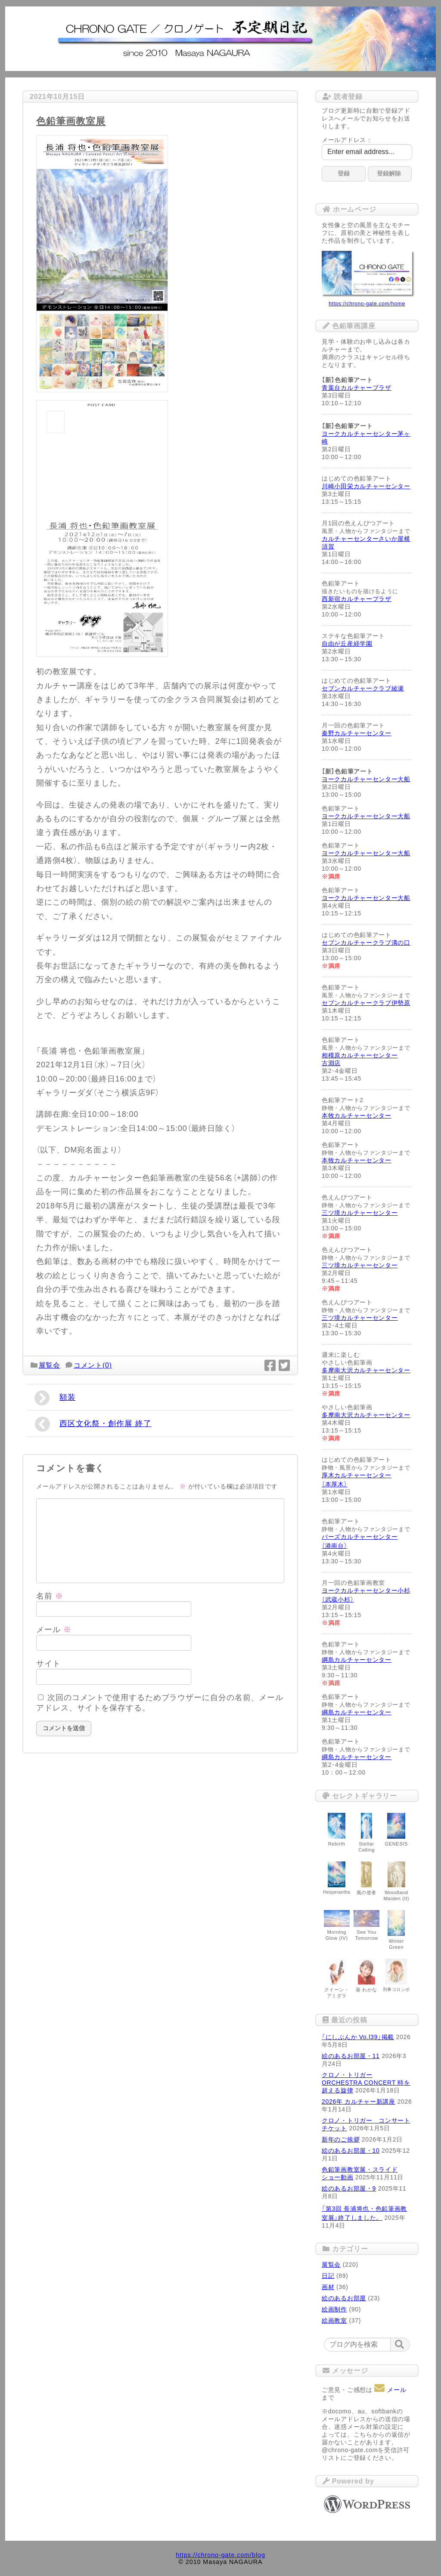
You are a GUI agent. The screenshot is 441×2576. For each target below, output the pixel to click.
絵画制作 (334, 2309)
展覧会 (49, 1365)
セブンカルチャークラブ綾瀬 (363, 688)
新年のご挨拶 (341, 2139)
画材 (328, 2286)
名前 (49, 1596)
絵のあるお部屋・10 (351, 2150)
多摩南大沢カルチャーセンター (366, 1370)
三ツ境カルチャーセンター (360, 1212)
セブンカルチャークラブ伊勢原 (366, 1002)
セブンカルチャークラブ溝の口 (366, 942)
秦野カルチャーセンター (356, 733)
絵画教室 (334, 2320)
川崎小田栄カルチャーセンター (366, 486)
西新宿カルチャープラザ (356, 598)
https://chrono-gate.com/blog (220, 2554)
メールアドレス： (347, 139)
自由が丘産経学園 (347, 643)
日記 (328, 2275)
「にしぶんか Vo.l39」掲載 (358, 2037)
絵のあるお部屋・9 (349, 2188)
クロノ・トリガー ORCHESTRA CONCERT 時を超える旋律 (366, 2082)
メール (53, 1629)
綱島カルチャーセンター (356, 1659)
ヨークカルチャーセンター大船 (366, 779)
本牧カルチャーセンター (356, 1115)
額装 (55, 1398)
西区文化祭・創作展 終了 (93, 1424)
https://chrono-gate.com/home (367, 304)
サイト (48, 1663)
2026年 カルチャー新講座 (358, 2101)
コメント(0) (93, 1365)
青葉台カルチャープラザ (356, 387)
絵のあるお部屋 (344, 2298)
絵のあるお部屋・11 (351, 2055)
